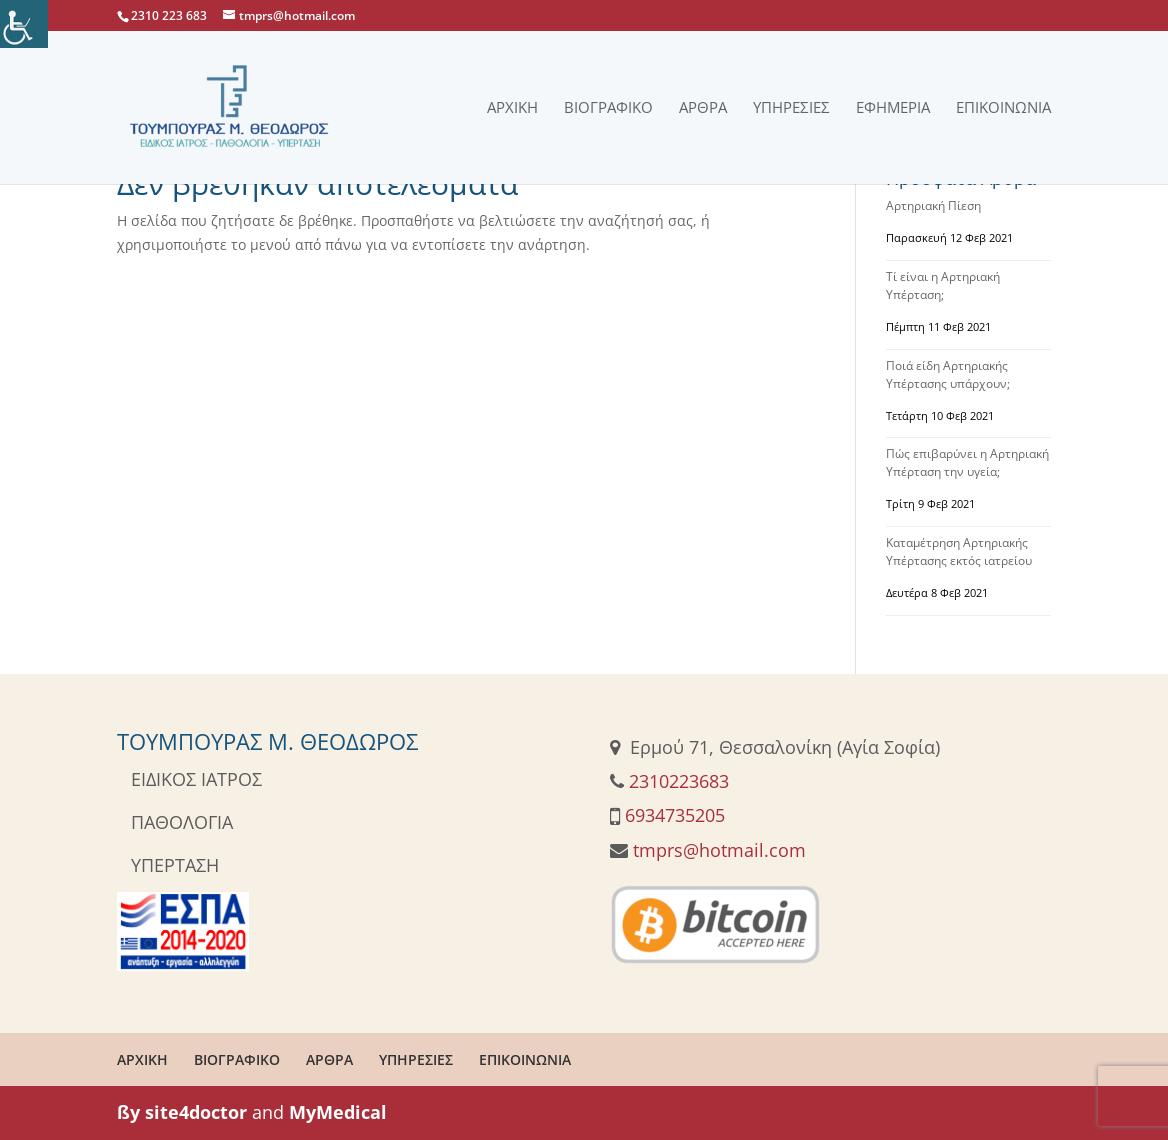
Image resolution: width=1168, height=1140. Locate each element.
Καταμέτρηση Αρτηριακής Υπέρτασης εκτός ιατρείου (959, 551)
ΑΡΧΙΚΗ (142, 1059)
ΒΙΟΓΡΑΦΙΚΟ (237, 1059)
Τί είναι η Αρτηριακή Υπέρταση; (943, 285)
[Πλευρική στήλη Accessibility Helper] (24, 24)
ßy (128, 1112)
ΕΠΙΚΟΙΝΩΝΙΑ (525, 1059)
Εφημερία (893, 108)
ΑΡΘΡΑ (329, 1059)
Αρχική (512, 108)
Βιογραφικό (608, 108)
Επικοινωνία (1003, 108)
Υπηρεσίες (791, 108)
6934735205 (675, 815)
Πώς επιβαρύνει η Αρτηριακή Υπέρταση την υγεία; (967, 462)
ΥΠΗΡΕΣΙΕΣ (416, 1059)
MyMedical (338, 1112)
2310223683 (679, 781)
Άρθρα (703, 108)
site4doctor (196, 1112)
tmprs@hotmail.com (719, 850)
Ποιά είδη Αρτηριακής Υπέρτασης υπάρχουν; (948, 374)
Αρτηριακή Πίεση (933, 205)
